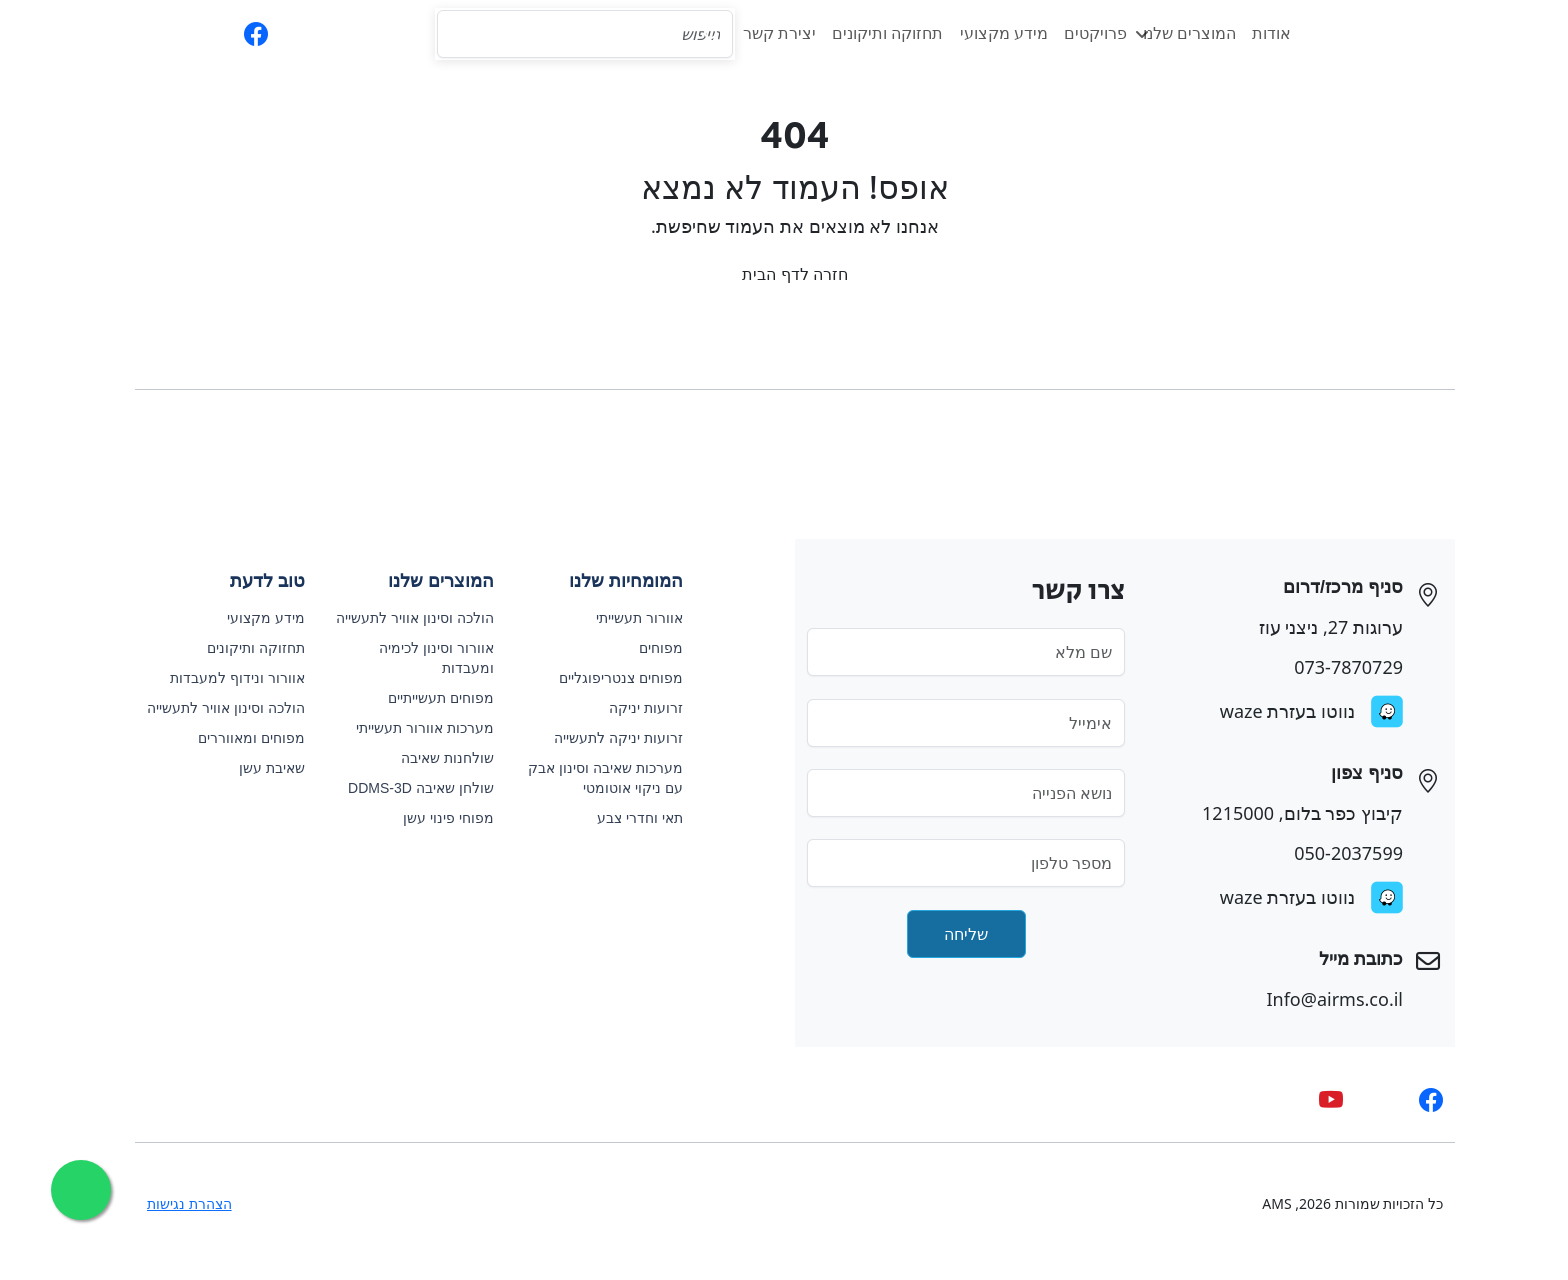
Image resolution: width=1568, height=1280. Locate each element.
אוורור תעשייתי (628, 618)
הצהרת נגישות (178, 1203)
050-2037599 (1337, 853)
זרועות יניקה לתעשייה (607, 738)
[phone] (285, 33)
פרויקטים (1084, 33)
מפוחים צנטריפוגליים (610, 678)
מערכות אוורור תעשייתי (414, 728)
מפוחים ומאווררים (240, 738)
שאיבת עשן (261, 768)
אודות (1260, 33)
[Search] (574, 34)
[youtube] (1320, 1099)
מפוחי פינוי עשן (437, 818)
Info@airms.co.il (1323, 999)
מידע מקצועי (993, 33)
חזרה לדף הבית (783, 274)
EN (151, 34)
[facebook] (245, 33)
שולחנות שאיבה (436, 758)
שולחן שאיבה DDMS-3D (410, 788)
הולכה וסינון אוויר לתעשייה (404, 618)
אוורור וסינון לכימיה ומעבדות (425, 658)
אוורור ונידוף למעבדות (226, 678)
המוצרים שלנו (1174, 34)
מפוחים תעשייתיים (430, 698)
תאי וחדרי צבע (629, 818)
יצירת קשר (768, 33)
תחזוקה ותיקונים (876, 33)
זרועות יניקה (635, 708)
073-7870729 (1337, 667)
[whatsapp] (201, 33)
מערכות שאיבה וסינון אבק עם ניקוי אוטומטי (594, 778)
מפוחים (650, 648)
